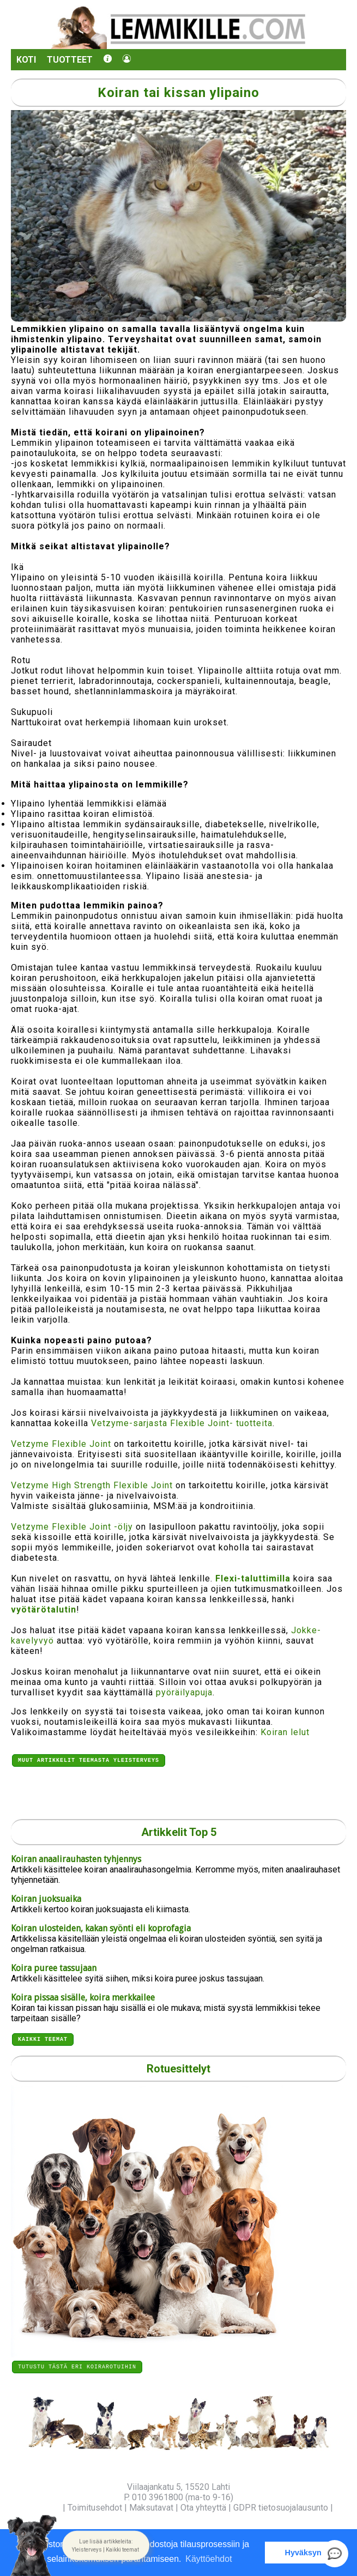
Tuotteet (70, 59)
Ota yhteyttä (203, 2507)
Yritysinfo (42, 2507)
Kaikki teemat (43, 2037)
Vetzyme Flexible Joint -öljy (72, 1527)
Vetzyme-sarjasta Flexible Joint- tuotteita (182, 1423)
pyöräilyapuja (184, 1692)
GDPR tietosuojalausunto (280, 2507)
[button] (105, 2545)
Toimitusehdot (95, 2507)
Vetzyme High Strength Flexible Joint (92, 1485)
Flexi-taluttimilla (253, 1578)
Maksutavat (151, 2507)
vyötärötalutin (43, 1609)
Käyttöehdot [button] (208, 2558)
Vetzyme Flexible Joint (61, 1444)
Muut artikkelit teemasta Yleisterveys (88, 1761)
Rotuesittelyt (178, 2067)
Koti (26, 59)
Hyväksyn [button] (303, 2552)
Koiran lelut (285, 1732)
